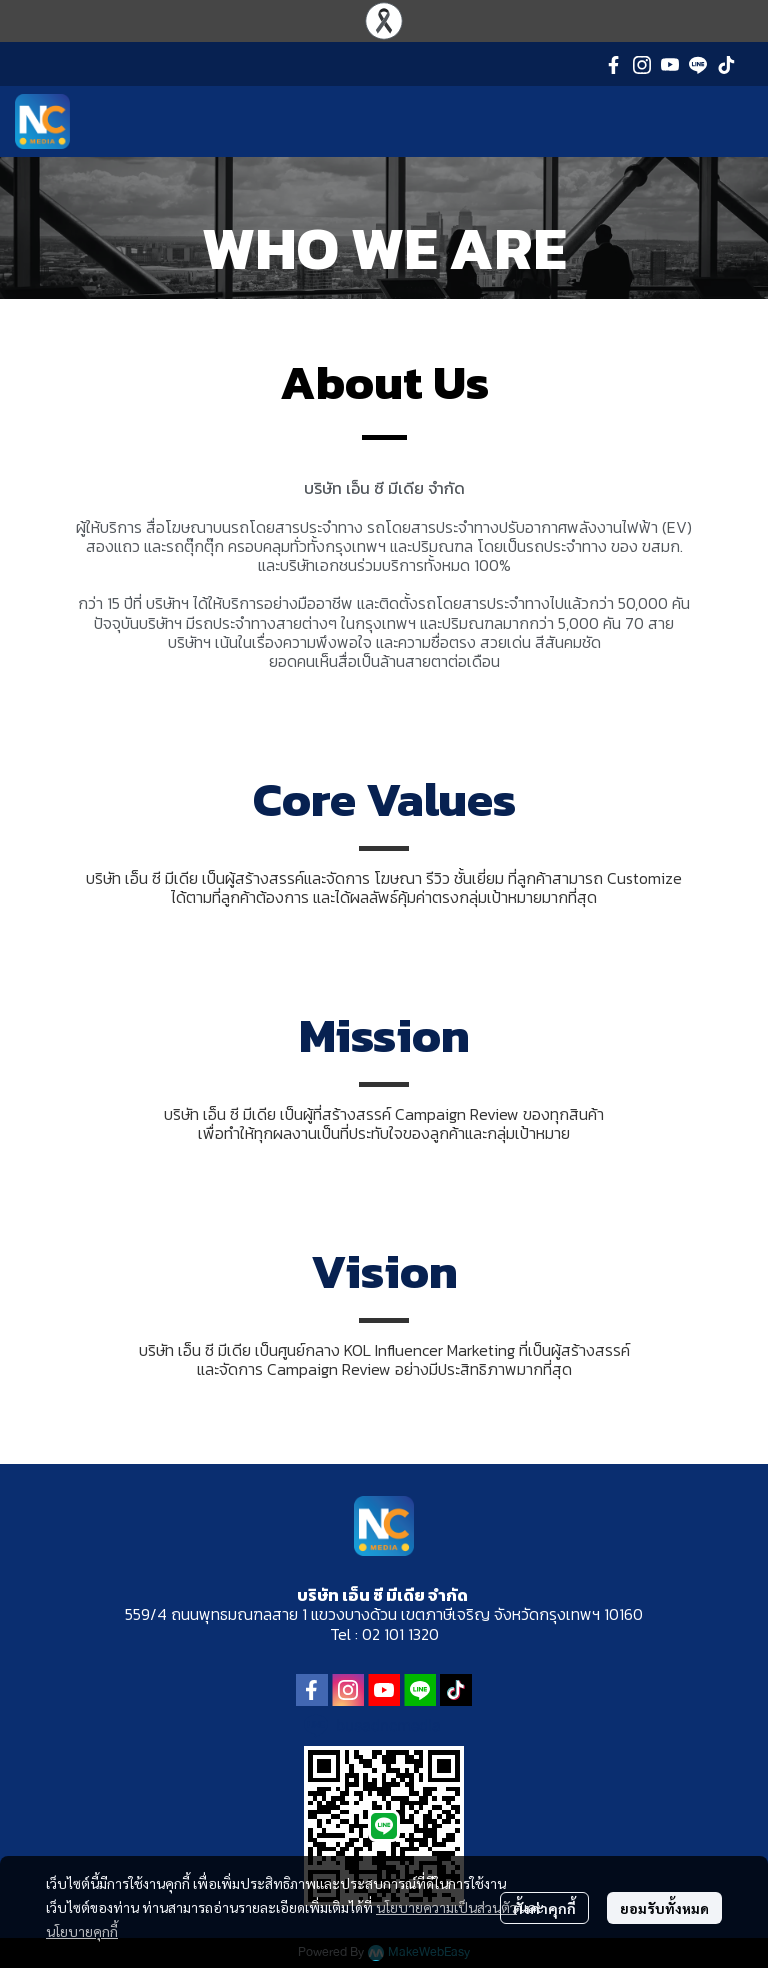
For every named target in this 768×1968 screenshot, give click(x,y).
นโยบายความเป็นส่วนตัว (446, 1907)
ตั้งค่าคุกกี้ (544, 1908)
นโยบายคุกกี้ (82, 1931)
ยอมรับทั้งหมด (664, 1908)
